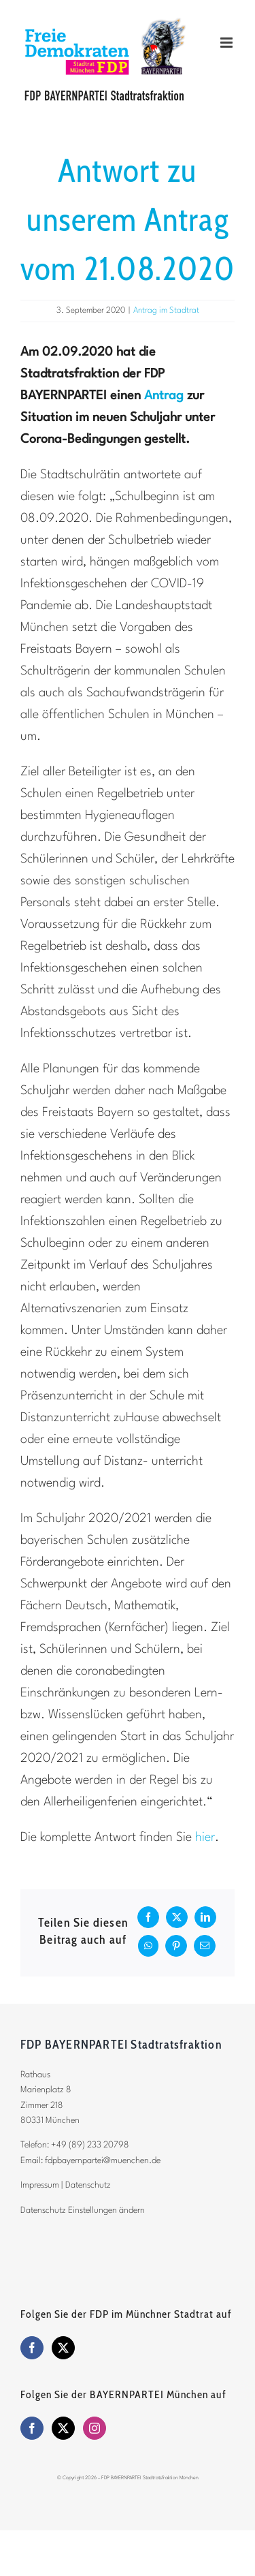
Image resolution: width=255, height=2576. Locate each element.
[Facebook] (32, 2347)
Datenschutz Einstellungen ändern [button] (82, 2210)
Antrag (164, 396)
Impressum (39, 2185)
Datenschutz (88, 2185)
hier (205, 1837)
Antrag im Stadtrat (166, 311)
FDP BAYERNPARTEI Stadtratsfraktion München (150, 2478)
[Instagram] (94, 2428)
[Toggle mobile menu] (227, 42)
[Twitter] (63, 2347)
